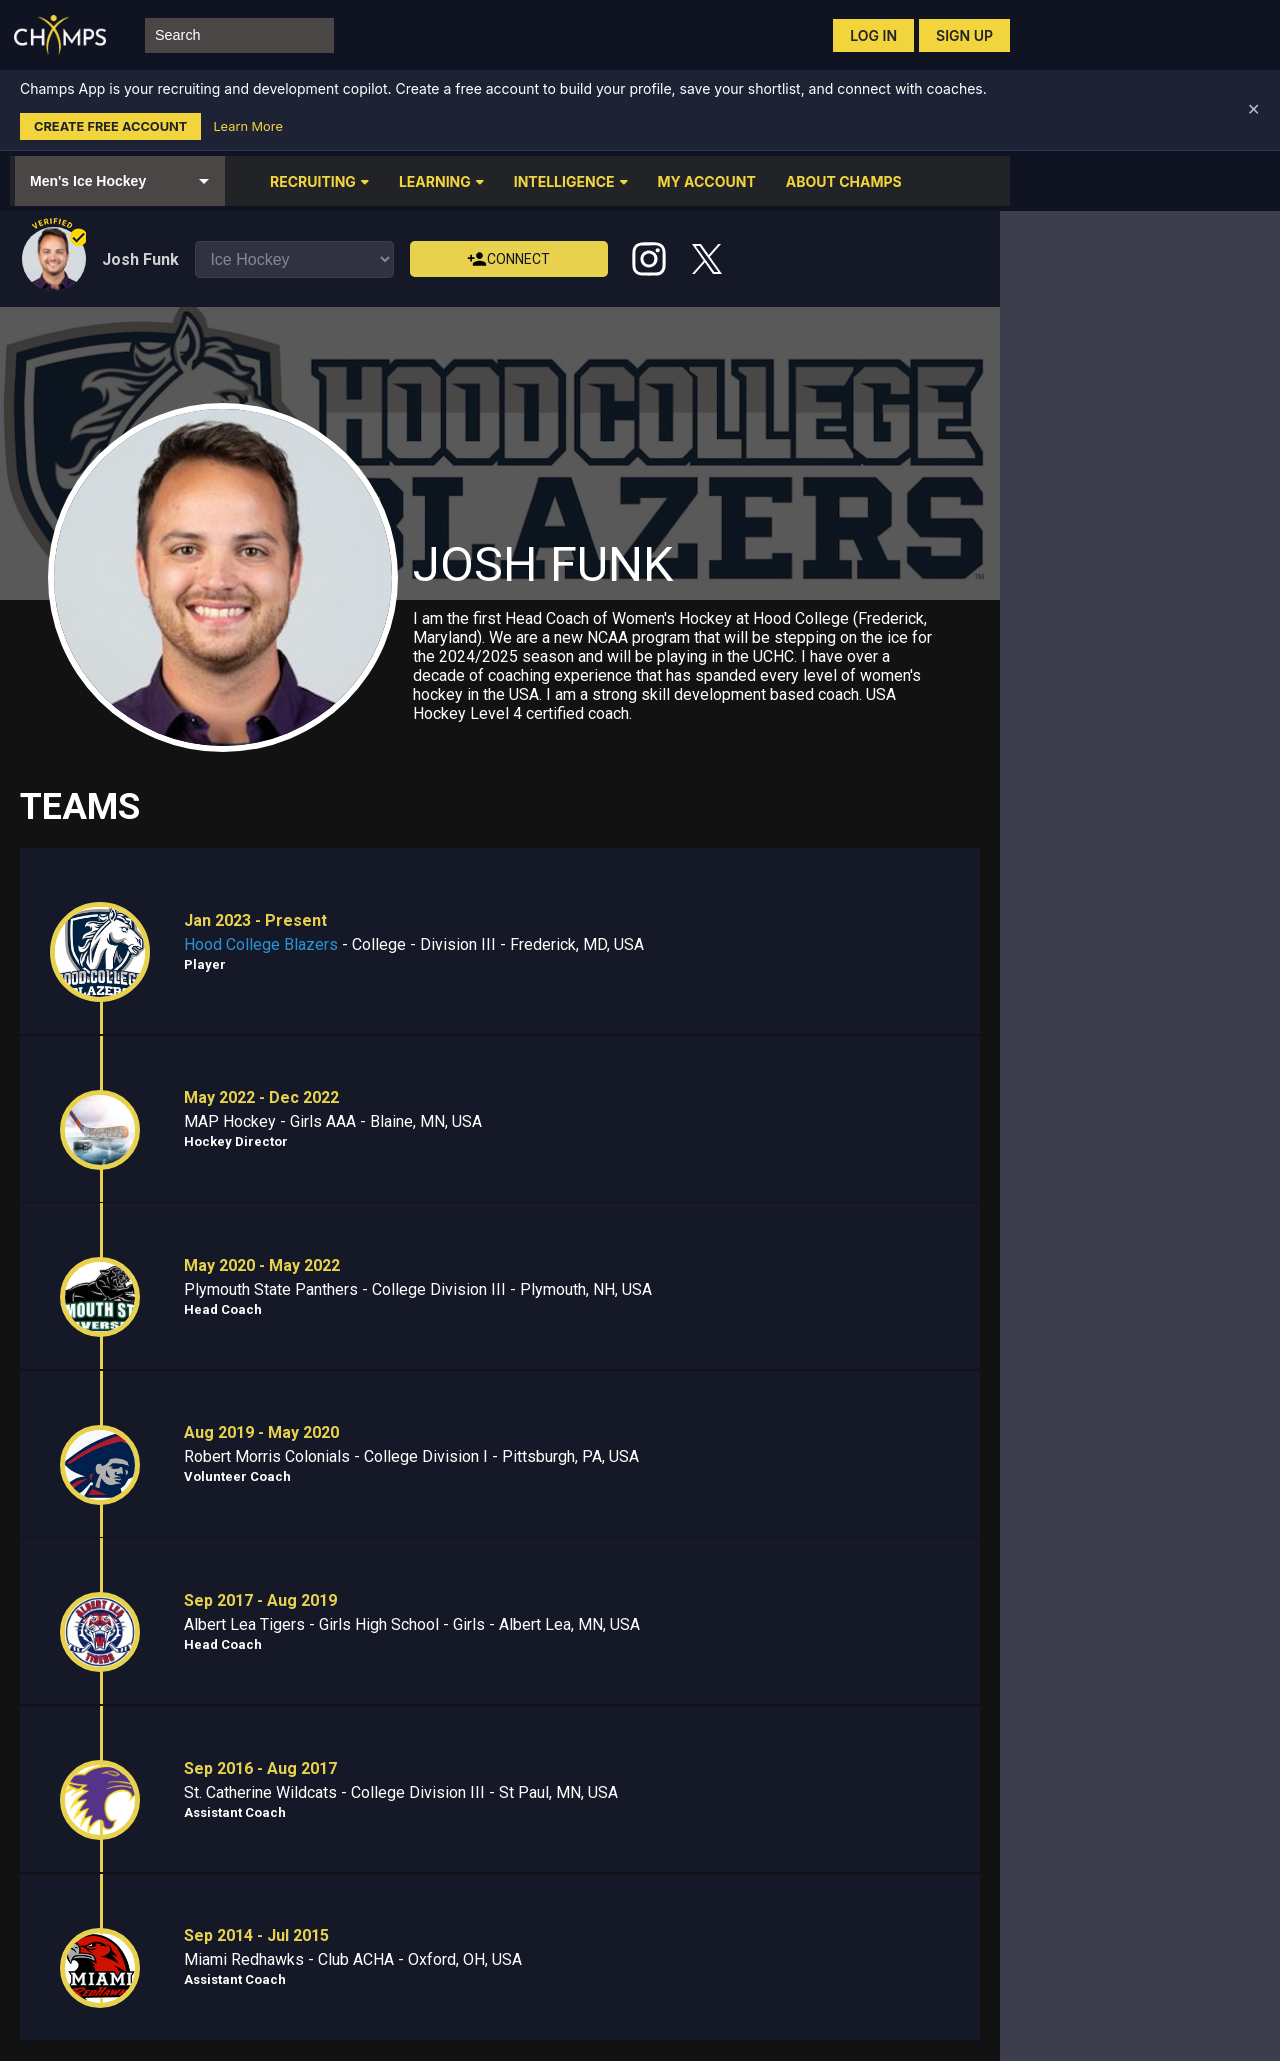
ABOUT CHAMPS (844, 181)
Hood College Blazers (261, 944)
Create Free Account (110, 126)
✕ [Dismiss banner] (1253, 109)
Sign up (964, 35)
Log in (873, 35)
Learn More (247, 126)
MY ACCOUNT (707, 181)
